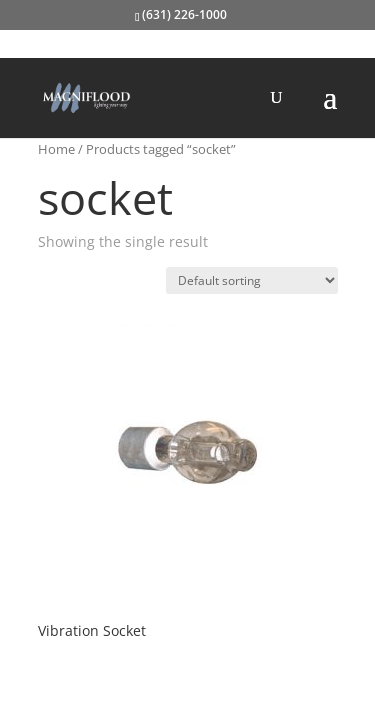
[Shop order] (252, 280)
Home (56, 149)
